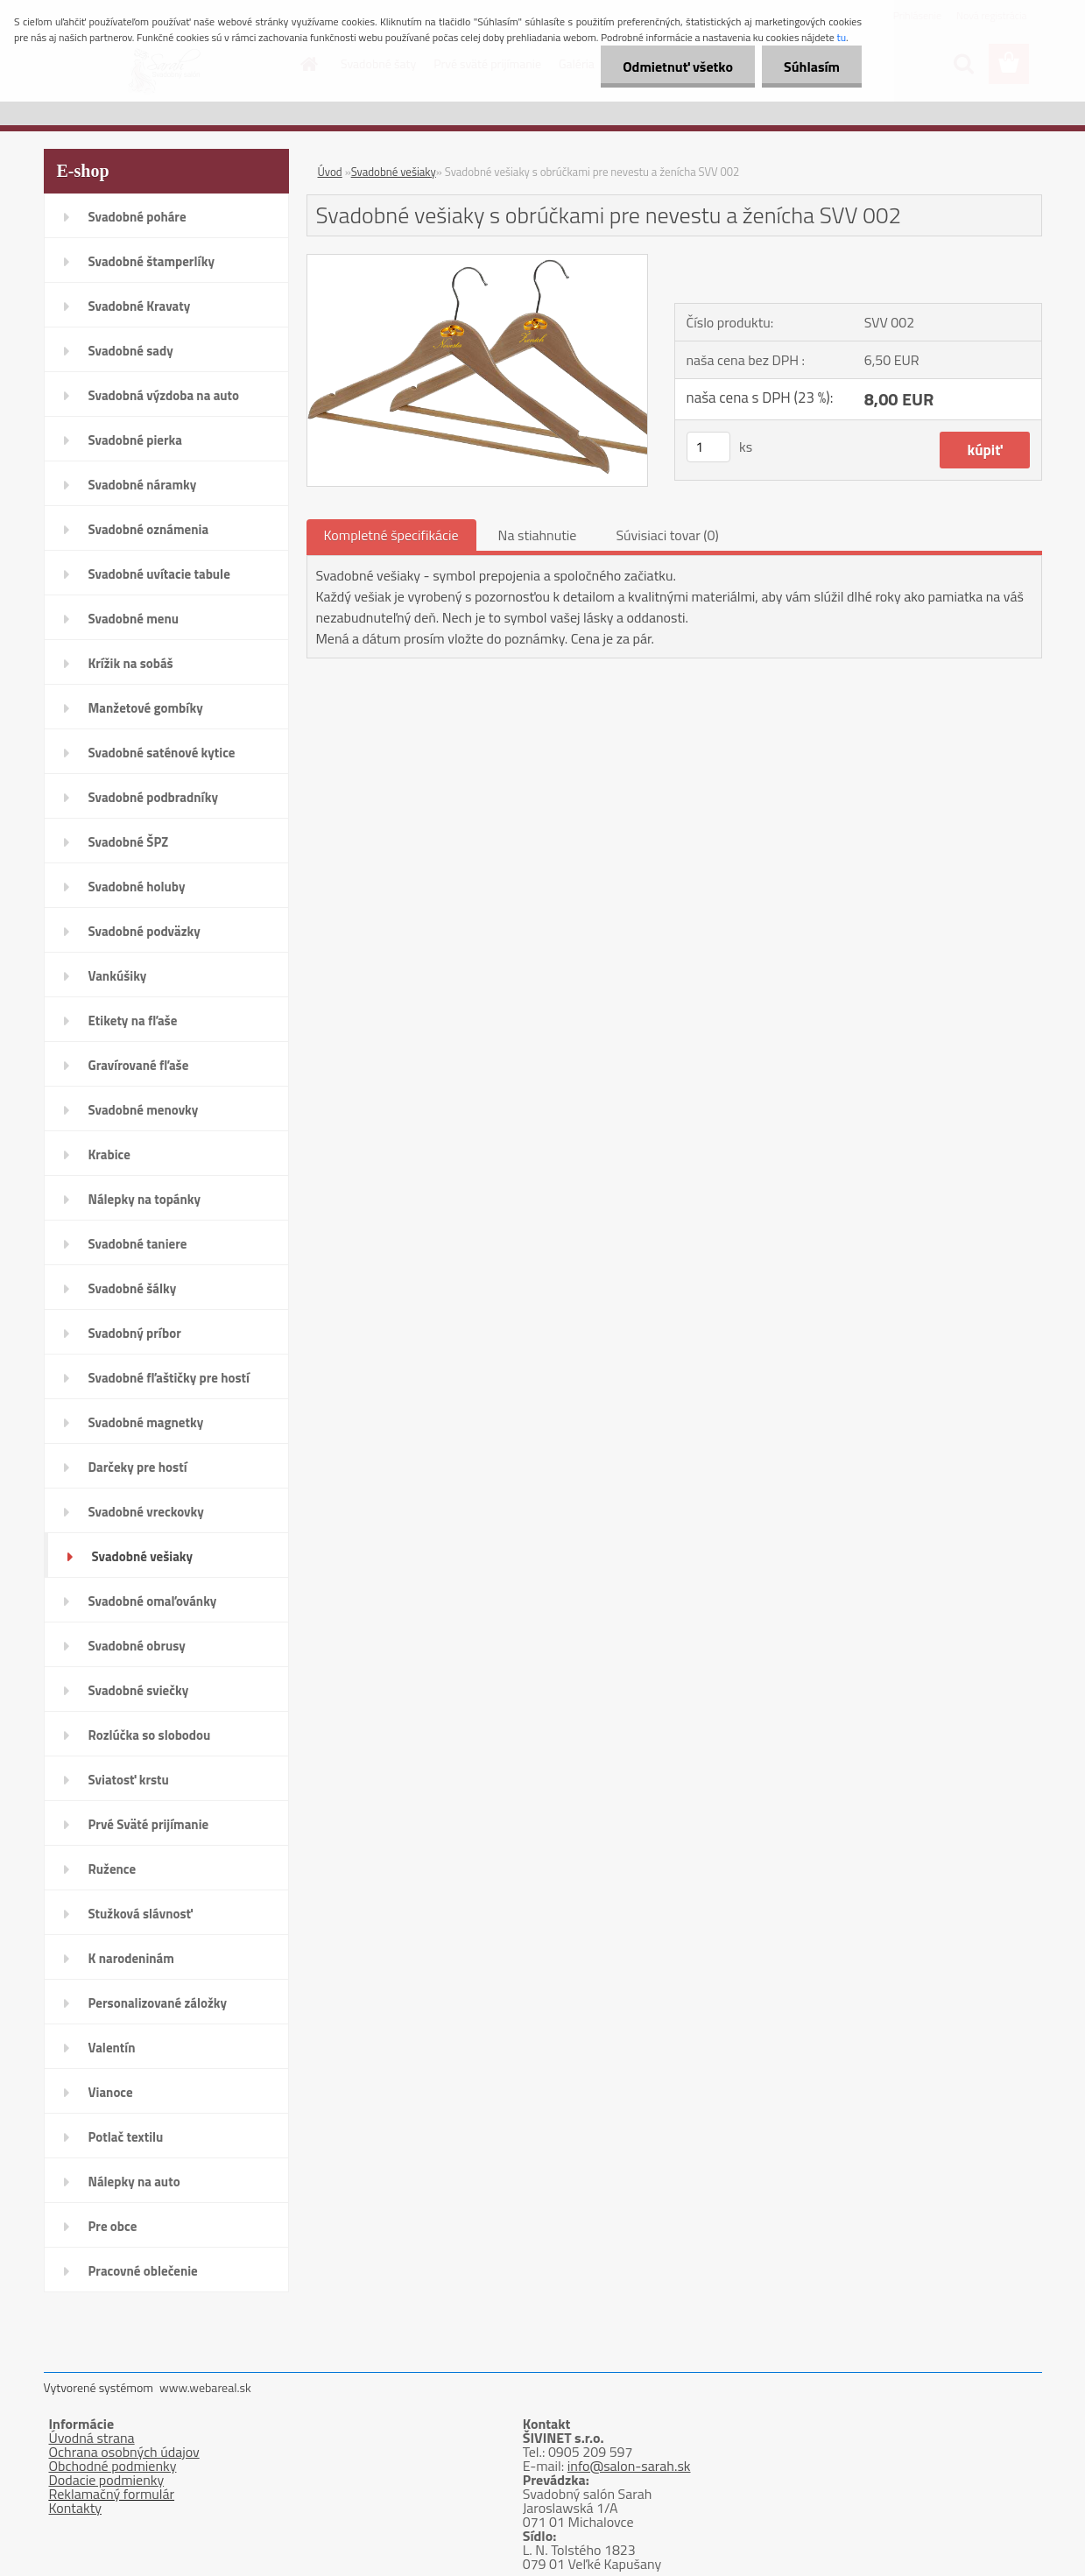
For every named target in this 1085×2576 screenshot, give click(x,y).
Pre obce (112, 2226)
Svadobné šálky (132, 1288)
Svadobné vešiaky (143, 1556)
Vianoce (110, 2092)
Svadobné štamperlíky (151, 261)
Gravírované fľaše (138, 1065)
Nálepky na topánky (144, 1199)
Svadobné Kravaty (139, 306)
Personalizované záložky (158, 2003)
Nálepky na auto (134, 2181)
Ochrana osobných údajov (124, 2451)
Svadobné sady (130, 351)
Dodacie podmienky (107, 2479)
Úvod (330, 171)
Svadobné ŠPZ (128, 842)
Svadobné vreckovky (146, 1512)
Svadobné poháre (137, 217)
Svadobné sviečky (138, 1690)
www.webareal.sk (205, 2387)
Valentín (112, 2048)
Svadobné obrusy (137, 1646)
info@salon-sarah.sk (629, 2465)
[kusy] (708, 447)
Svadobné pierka (135, 440)
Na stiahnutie (537, 534)
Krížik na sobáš (130, 663)
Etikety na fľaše (133, 1020)
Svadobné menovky (143, 1110)
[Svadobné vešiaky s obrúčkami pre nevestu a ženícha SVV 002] (477, 261)
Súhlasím (812, 66)
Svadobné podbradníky (153, 797)
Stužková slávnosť (140, 1914)
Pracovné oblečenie (143, 2271)
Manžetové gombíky (145, 708)
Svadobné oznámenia (148, 529)
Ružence (112, 1869)
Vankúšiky (117, 976)
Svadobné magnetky (146, 1422)
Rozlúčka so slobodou (149, 1735)
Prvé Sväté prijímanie (148, 1824)
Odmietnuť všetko (678, 66)
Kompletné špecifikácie (391, 534)
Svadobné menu (134, 619)
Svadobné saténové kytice (162, 753)
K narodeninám (131, 1958)
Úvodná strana (92, 2437)
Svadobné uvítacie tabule (159, 574)
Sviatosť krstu (128, 1780)
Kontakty (75, 2507)
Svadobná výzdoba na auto (164, 395)
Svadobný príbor (134, 1333)
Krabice (109, 1154)
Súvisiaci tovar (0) (667, 534)
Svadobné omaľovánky (152, 1601)
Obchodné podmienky (113, 2465)
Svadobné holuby (137, 886)
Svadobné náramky (142, 485)
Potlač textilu (126, 2137)
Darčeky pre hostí (137, 1467)
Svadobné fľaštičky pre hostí (169, 1378)
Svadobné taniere (137, 1244)
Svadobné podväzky (144, 931)
